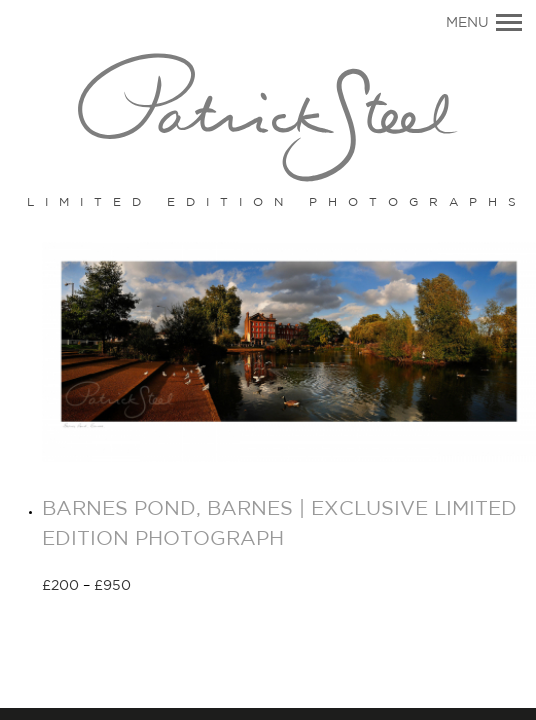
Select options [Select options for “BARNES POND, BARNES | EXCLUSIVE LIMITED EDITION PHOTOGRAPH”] (202, 587)
